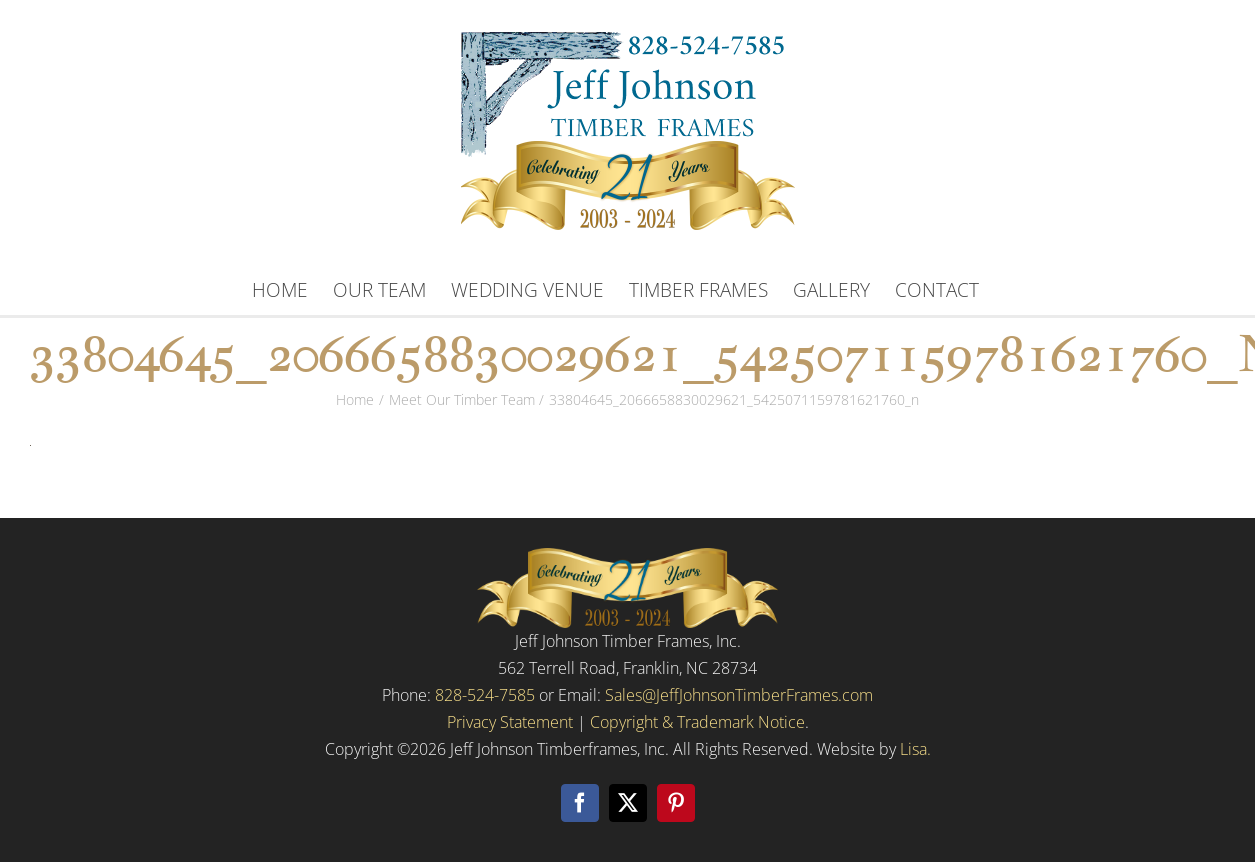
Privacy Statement (510, 722)
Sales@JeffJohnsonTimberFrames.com (739, 695)
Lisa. (915, 749)
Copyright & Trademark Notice (697, 722)
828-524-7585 (485, 695)
